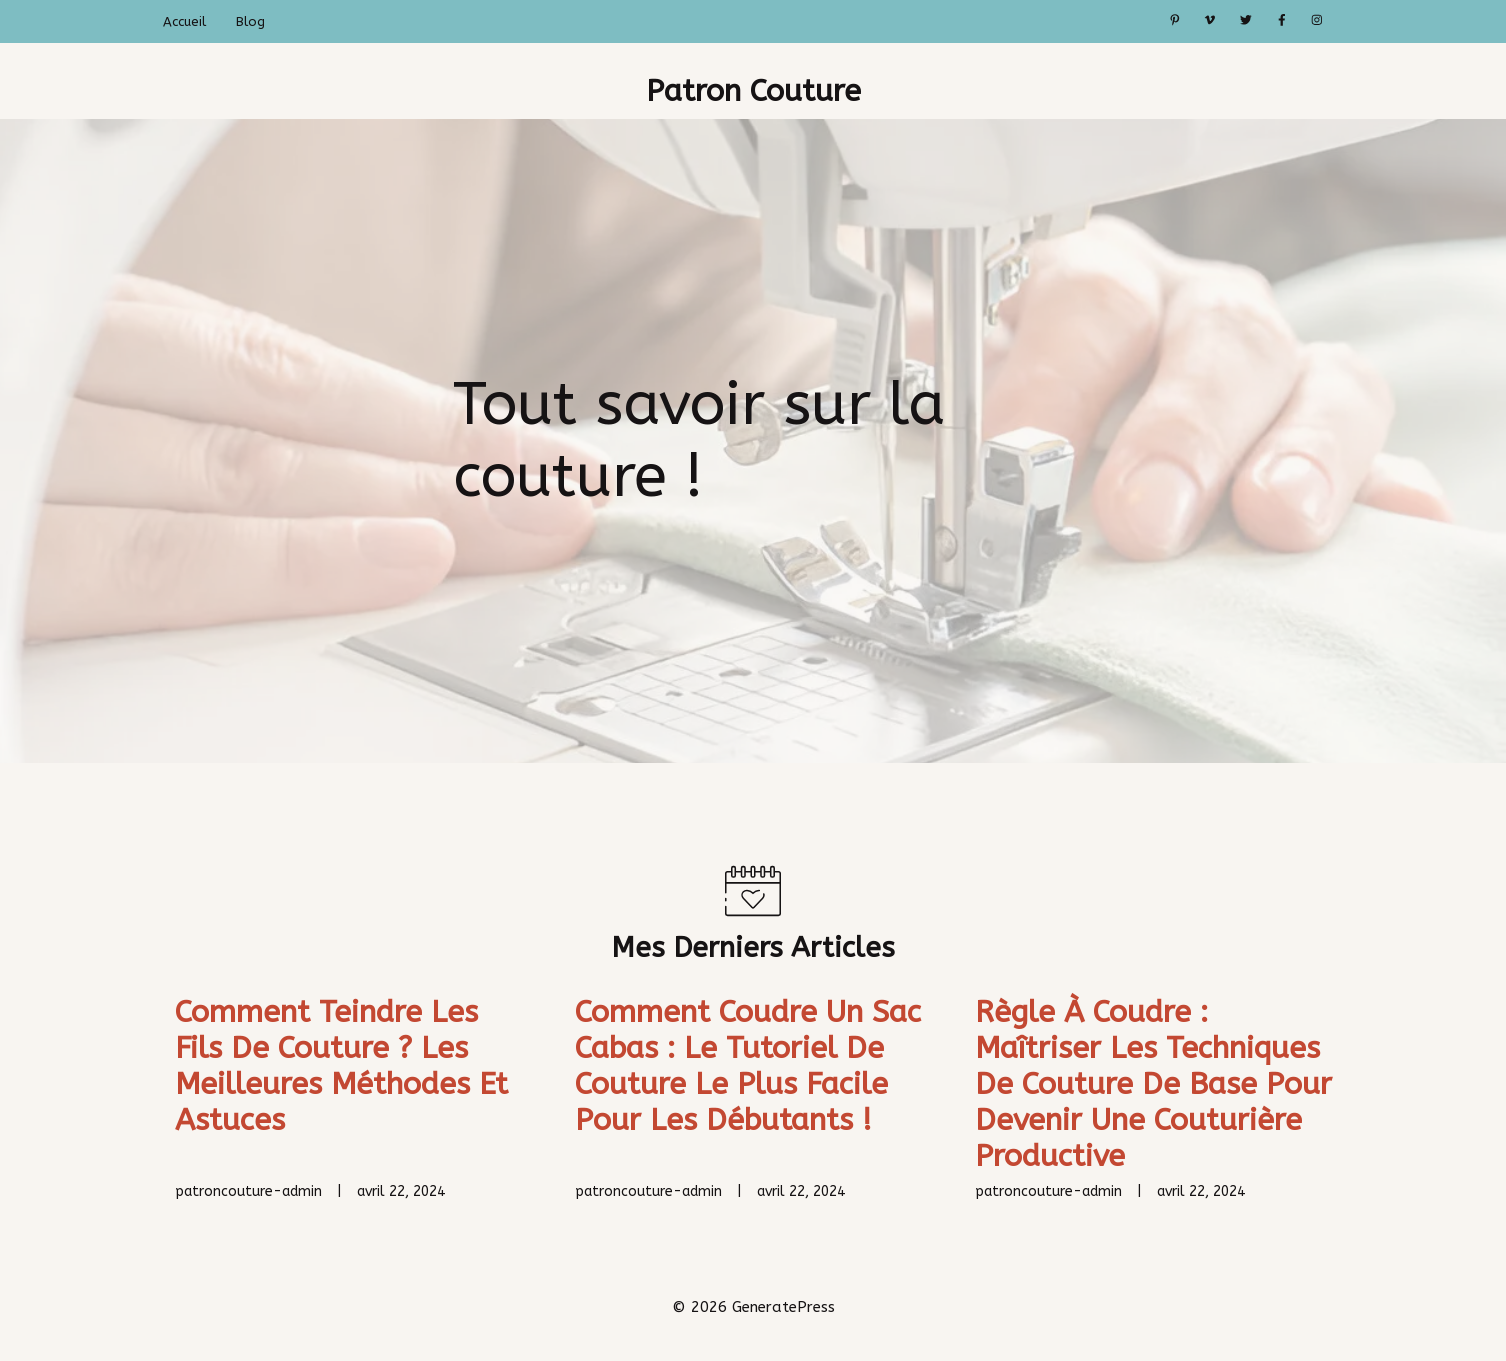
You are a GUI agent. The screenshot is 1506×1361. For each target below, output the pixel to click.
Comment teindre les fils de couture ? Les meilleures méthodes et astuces (341, 1066)
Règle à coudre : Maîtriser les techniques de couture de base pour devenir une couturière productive (1153, 1084)
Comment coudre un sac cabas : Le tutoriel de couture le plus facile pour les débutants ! (748, 1066)
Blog (250, 21)
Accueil (184, 21)
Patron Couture (753, 91)
